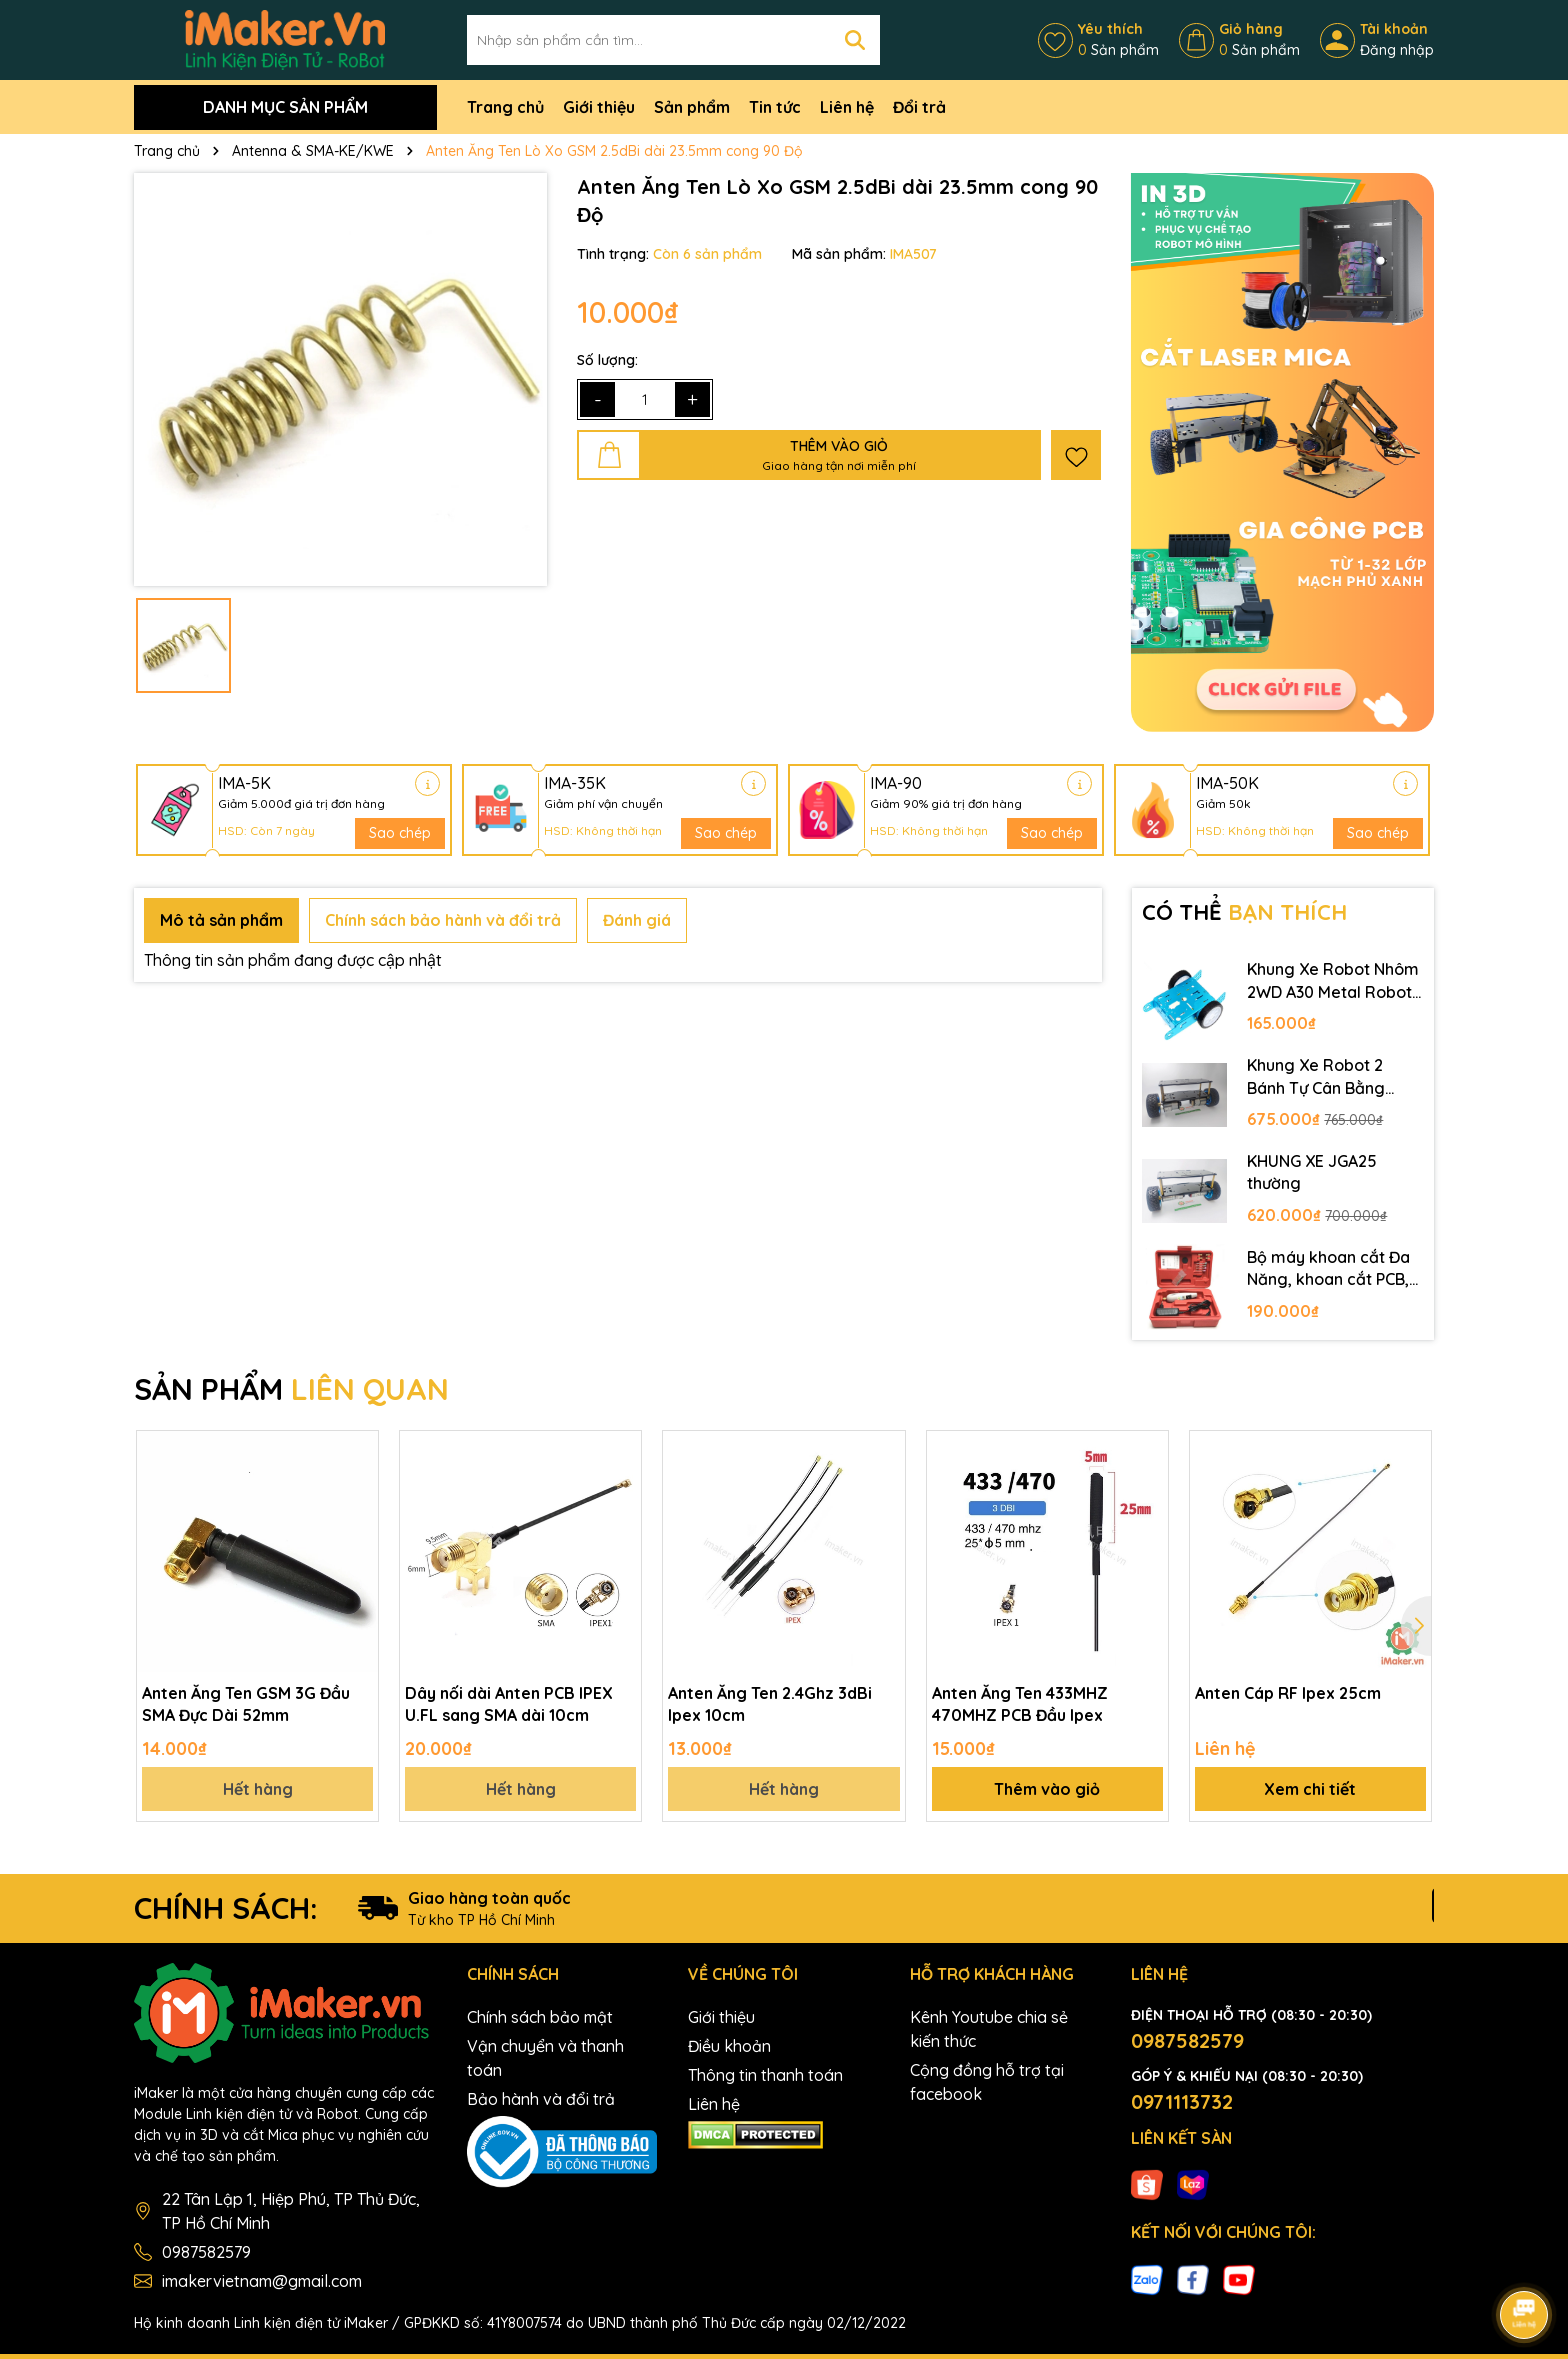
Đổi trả (919, 107)
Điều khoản (729, 2046)
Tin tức (775, 107)
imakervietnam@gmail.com (262, 2281)
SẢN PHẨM (291, 1389)
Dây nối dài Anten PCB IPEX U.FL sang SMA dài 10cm (509, 1704)
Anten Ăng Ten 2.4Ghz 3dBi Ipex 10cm (770, 1704)
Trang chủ (505, 107)
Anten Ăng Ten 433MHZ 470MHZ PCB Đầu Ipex (1020, 1704)
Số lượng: (607, 360)
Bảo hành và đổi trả (541, 2099)
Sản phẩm (692, 107)
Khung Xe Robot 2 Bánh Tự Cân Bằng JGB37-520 (1316, 1077)
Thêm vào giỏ (1047, 1789)
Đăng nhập (1397, 50)
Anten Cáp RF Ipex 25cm (1288, 1693)
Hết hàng (258, 1789)
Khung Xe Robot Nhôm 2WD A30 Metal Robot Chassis (1333, 981)
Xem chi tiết (1310, 1789)
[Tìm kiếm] (855, 40)
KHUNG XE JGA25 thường (1312, 1172)
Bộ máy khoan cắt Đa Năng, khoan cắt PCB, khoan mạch (1328, 1269)
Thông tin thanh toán (765, 2075)
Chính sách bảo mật (540, 2017)
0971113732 (1182, 2101)
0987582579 (206, 2252)
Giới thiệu (599, 107)
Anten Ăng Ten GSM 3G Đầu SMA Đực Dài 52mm (246, 1704)
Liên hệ (847, 107)
